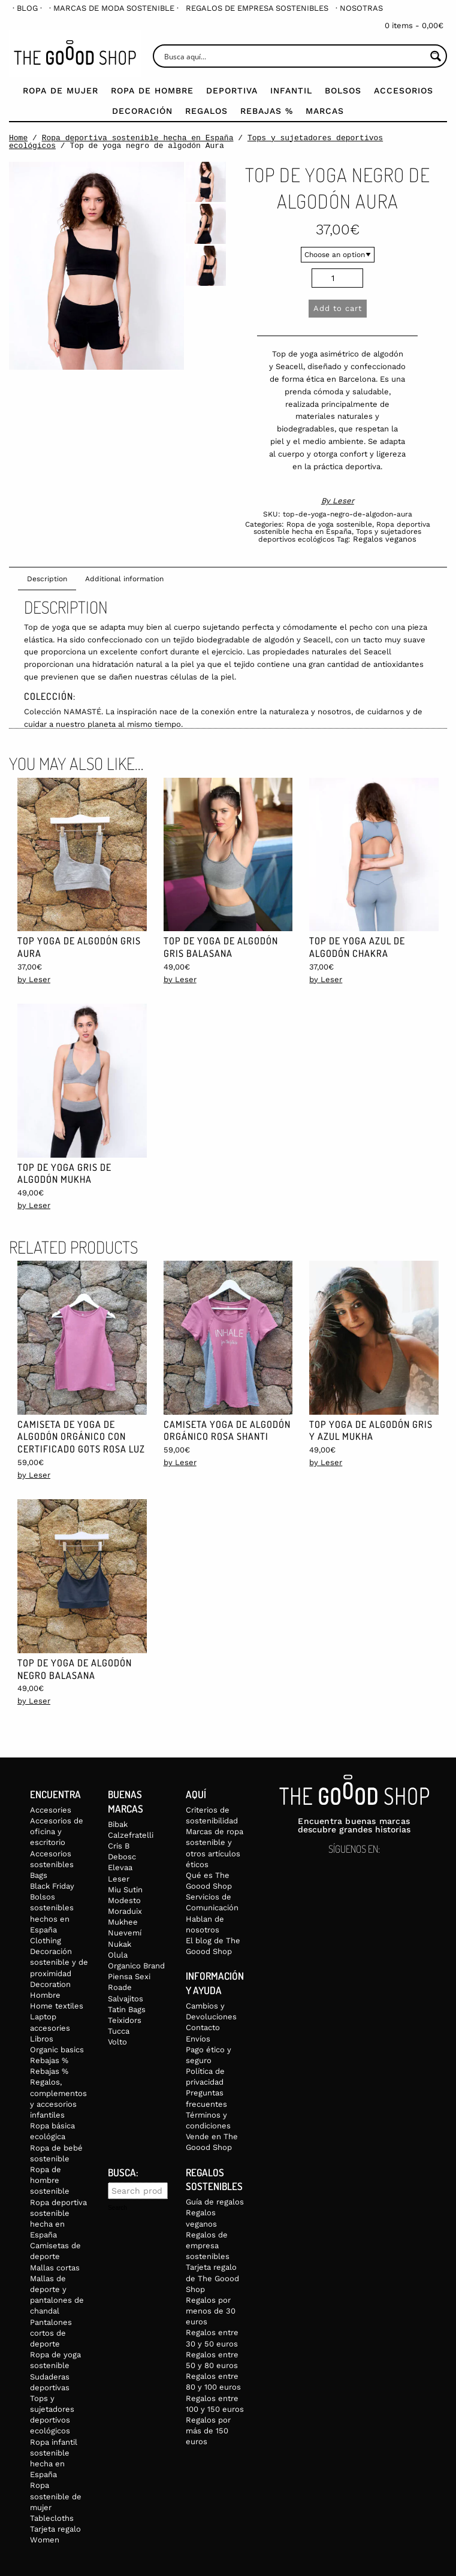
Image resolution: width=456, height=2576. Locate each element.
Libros (41, 2038)
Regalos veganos (384, 538)
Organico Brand (136, 1965)
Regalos (206, 111)
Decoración (142, 111)
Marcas (325, 111)
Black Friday (52, 1886)
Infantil (291, 90)
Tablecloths (52, 2518)
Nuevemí (124, 1932)
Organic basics (57, 2049)
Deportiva (232, 90)
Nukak (119, 1944)
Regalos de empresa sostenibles (257, 8)
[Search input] (293, 56)
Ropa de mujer (60, 90)
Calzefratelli (130, 1835)
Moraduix (125, 1911)
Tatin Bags (127, 2009)
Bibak (118, 1824)
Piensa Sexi (129, 1976)
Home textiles (56, 2005)
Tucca (118, 2031)
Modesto (124, 1900)
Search (117, 2208)
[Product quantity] (337, 278)
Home (18, 137)
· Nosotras (359, 8)
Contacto (203, 2027)
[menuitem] (27, 8)
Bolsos (343, 90)
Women (44, 2539)
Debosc (122, 1856)
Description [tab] (47, 579)
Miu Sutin (125, 1889)
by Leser (33, 979)
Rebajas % (266, 111)
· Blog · (27, 8)
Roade (120, 1987)
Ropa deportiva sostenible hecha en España (138, 137)
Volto (117, 2041)
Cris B (118, 1845)
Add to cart (337, 308)
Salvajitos (125, 1998)
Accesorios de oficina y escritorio (56, 1831)
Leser (343, 500)
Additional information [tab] (124, 579)
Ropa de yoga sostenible (329, 524)
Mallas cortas (55, 2267)
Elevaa (120, 1867)
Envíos (198, 2038)
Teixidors (124, 2020)
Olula (118, 1954)
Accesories (50, 1809)
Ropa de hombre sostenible (50, 2180)
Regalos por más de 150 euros (208, 2430)
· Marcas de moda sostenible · (114, 8)
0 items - (414, 25)
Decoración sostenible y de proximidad (59, 1962)
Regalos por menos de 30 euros (210, 2311)
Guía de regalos (215, 2201)
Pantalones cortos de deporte (51, 2333)
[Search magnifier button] (435, 56)
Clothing (45, 1940)
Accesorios (403, 90)
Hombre (45, 1995)
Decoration (50, 1984)
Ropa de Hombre (152, 90)
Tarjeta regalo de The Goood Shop (212, 2278)
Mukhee (123, 1921)
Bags (38, 1875)
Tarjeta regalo (55, 2528)
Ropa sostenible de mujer (55, 2496)
